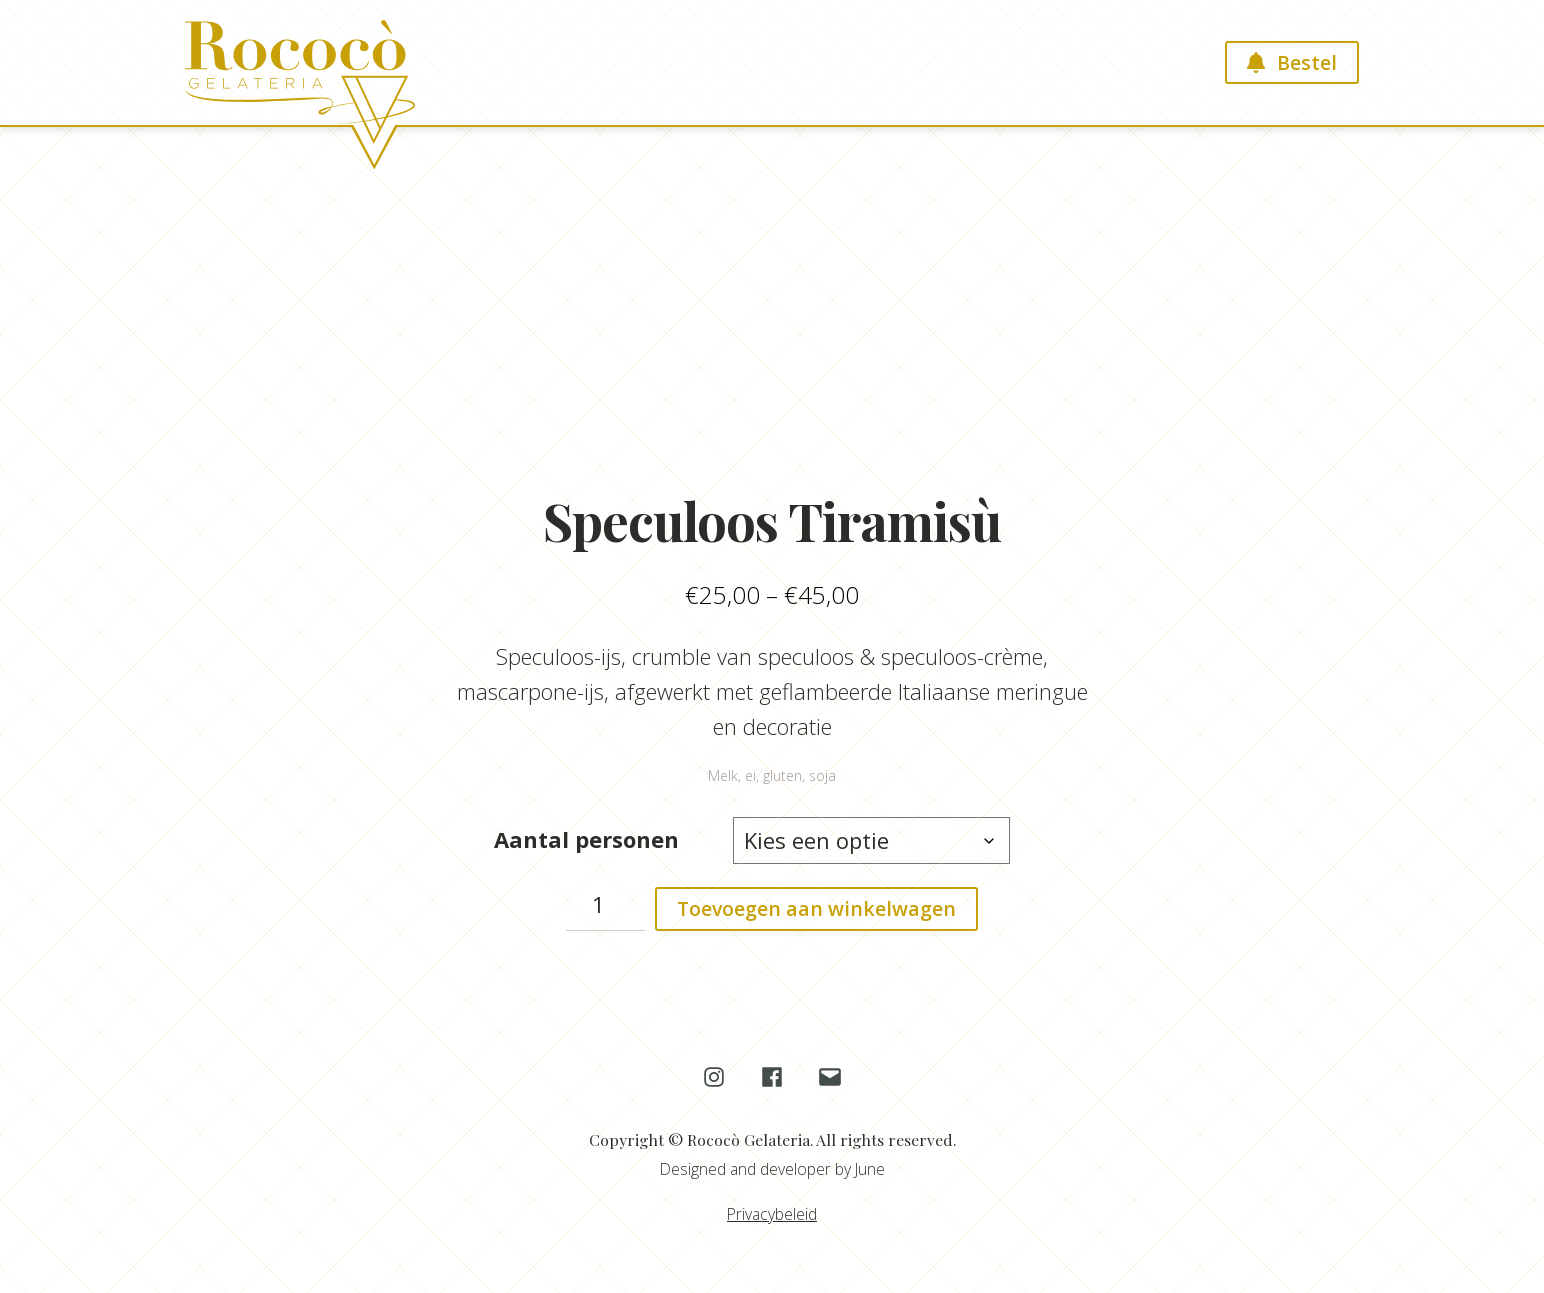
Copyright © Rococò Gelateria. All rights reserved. (772, 1139)
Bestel (1307, 62)
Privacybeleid (772, 1214)
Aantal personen (586, 839)
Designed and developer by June (772, 1169)
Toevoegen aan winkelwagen (816, 908)
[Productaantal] (606, 909)
